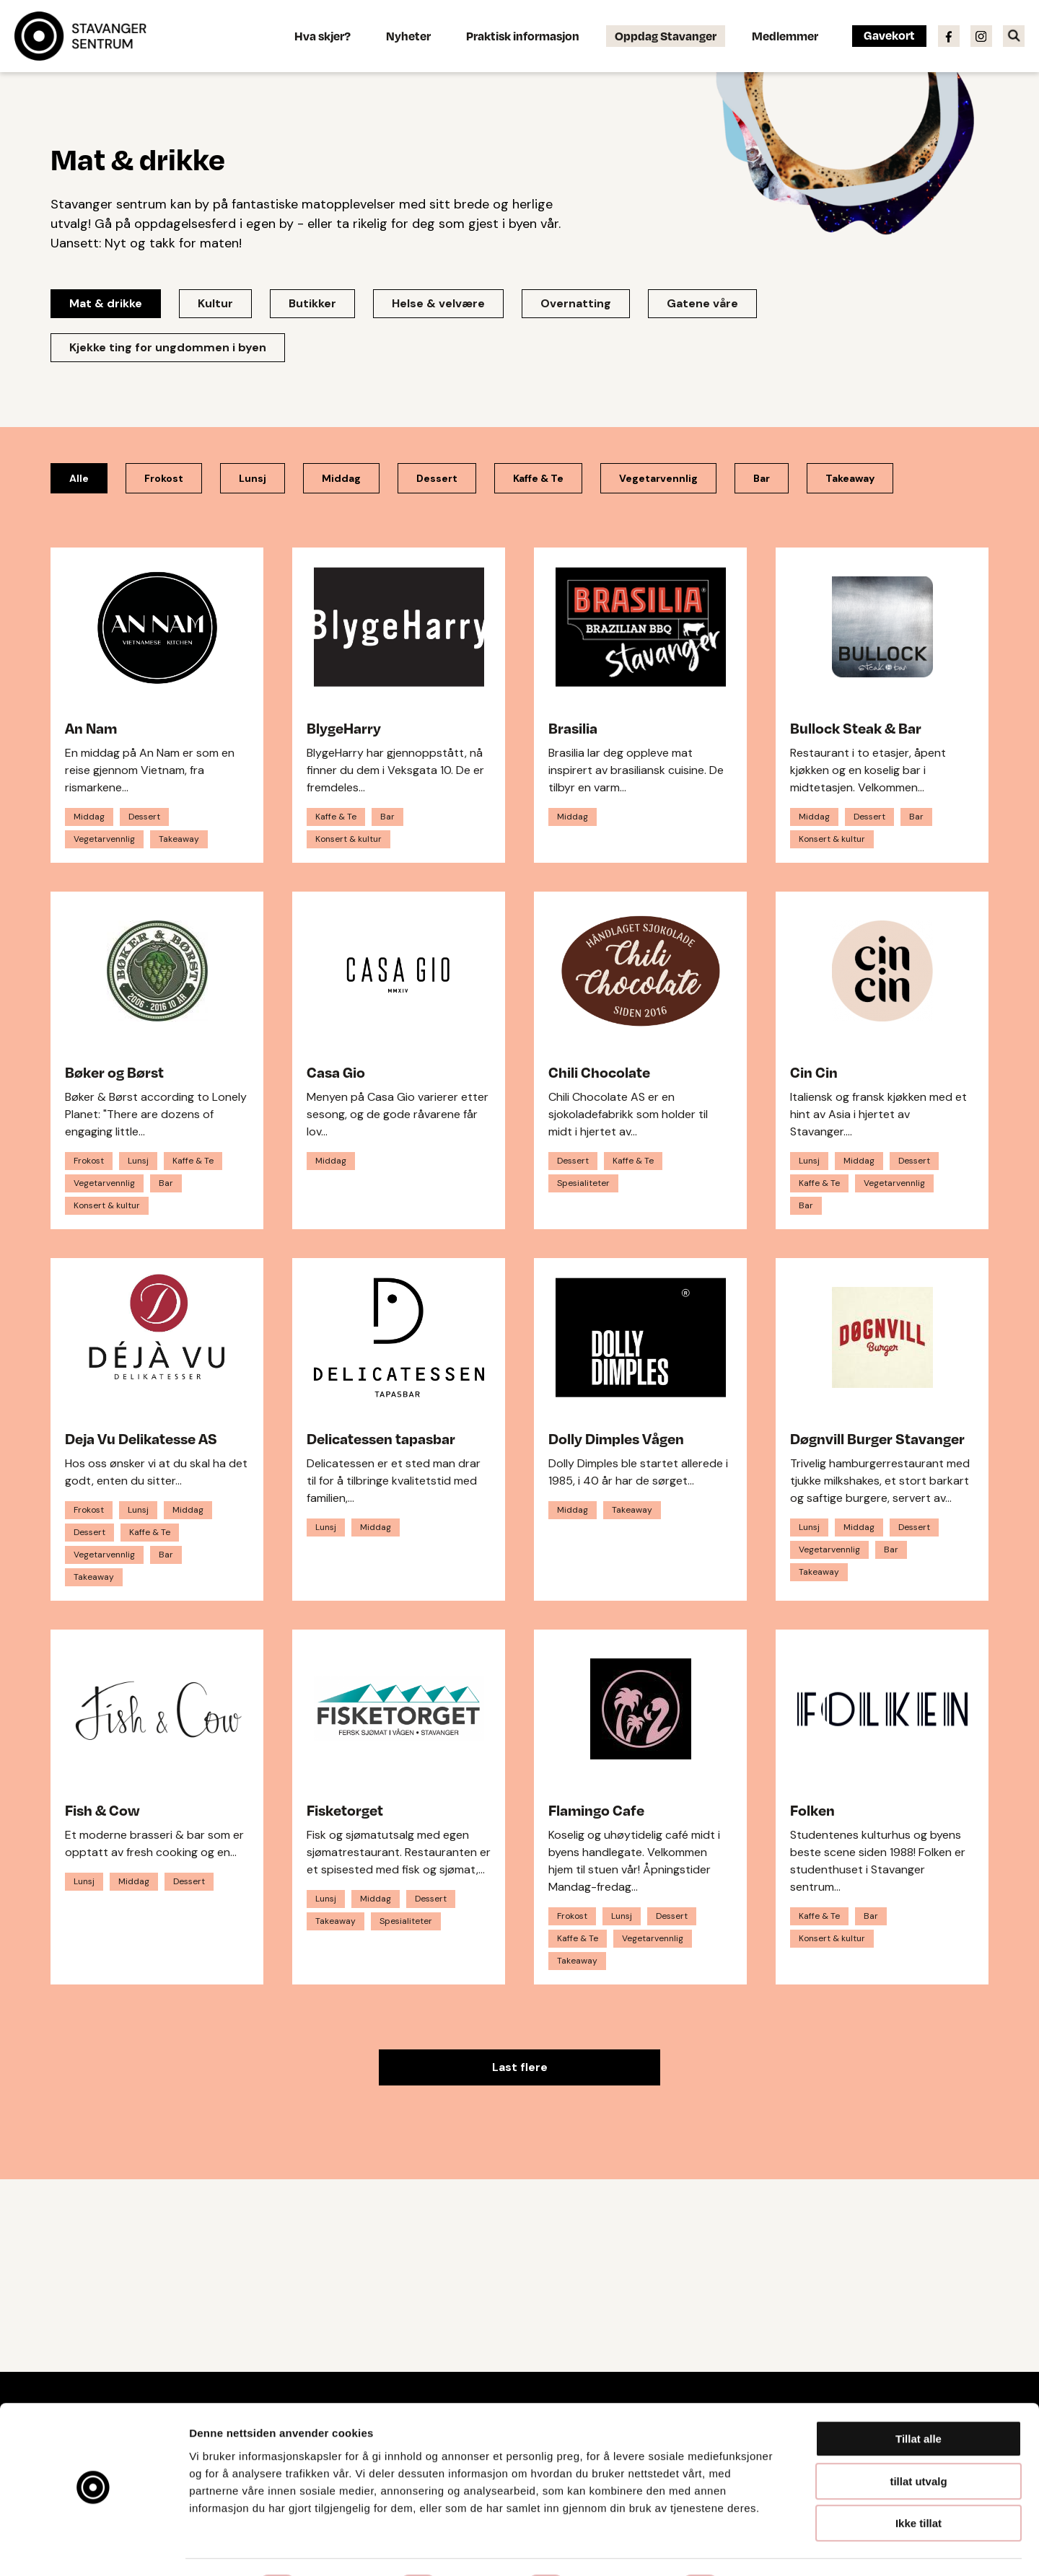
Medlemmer (785, 35)
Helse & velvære (438, 303)
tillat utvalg (918, 2442)
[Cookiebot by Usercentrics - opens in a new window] (93, 2548)
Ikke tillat (918, 2484)
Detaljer (768, 2547)
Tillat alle (918, 2399)
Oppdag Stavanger (665, 35)
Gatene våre (702, 303)
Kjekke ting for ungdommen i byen (167, 347)
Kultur (215, 303)
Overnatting (575, 303)
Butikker (312, 303)
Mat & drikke (105, 303)
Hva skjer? (322, 35)
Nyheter (408, 35)
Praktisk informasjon (522, 35)
